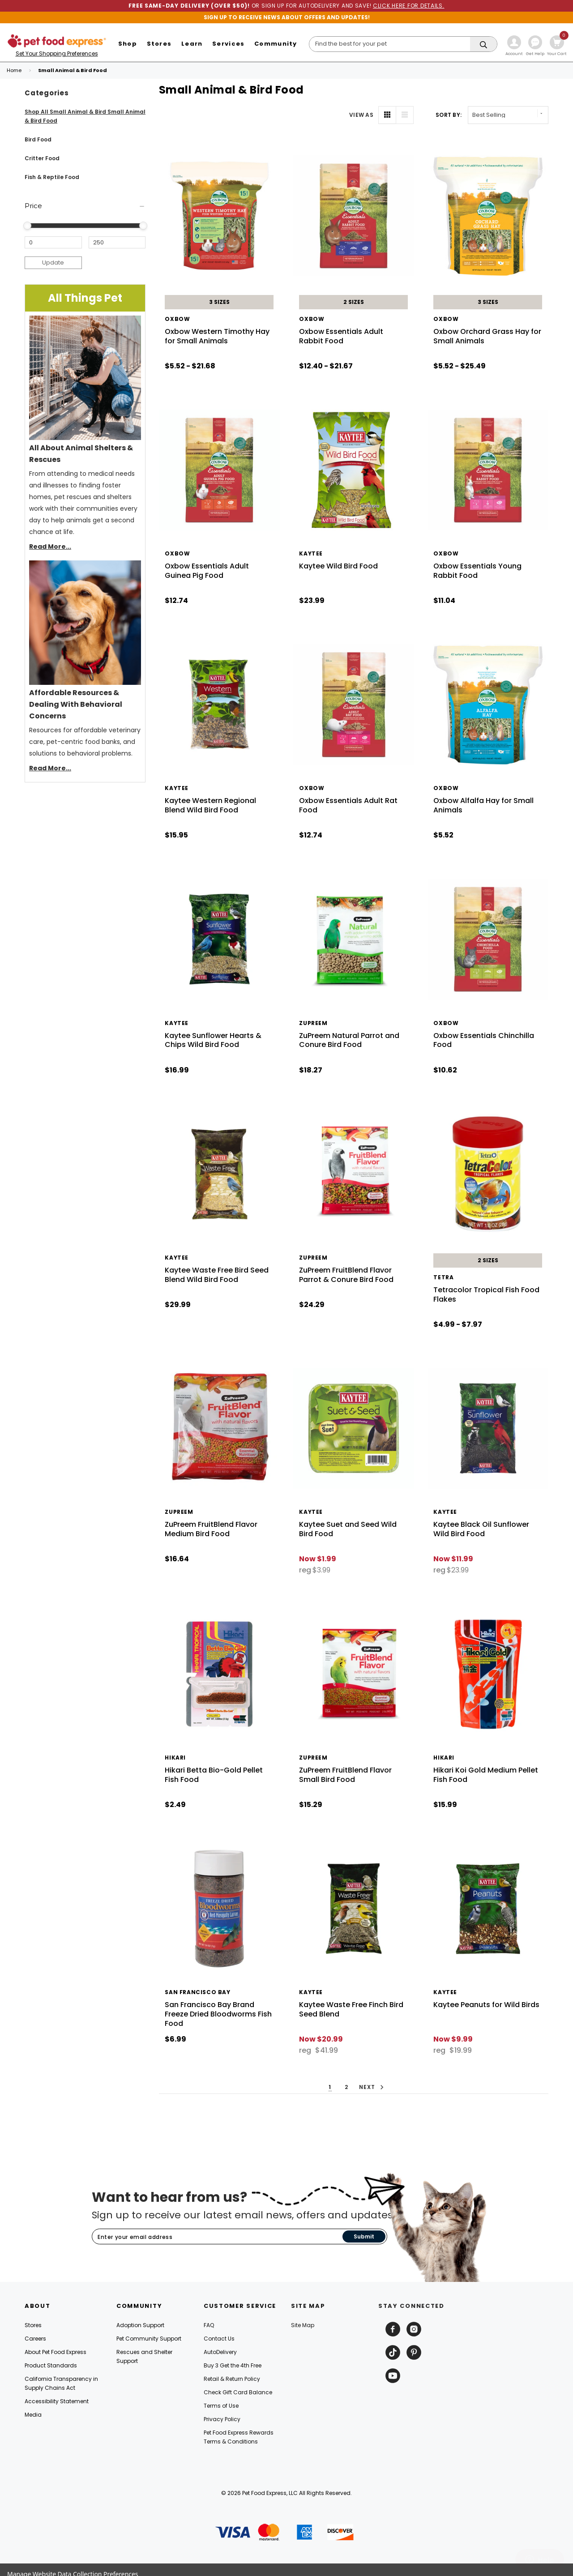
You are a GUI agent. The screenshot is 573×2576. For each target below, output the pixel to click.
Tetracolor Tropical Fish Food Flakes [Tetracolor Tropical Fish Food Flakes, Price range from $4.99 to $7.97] (486, 1294)
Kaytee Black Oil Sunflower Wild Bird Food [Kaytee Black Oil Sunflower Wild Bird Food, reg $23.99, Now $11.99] (481, 1529)
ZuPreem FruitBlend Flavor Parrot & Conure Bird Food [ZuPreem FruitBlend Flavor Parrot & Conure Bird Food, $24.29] (346, 1275)
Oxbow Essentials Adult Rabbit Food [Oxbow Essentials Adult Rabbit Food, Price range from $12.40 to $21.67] (341, 336)
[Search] (403, 44)
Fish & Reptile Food (52, 177)
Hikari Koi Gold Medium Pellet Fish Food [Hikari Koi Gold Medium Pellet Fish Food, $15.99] (485, 1775)
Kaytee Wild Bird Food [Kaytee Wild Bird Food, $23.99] (338, 566)
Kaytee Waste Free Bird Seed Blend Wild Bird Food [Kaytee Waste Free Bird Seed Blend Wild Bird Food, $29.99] (217, 1275)
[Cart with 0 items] (556, 46)
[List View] (405, 115)
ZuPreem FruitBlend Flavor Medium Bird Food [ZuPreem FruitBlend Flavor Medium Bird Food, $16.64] (211, 1529)
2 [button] (346, 2087)
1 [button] (330, 2087)
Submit (364, 2236)
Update (53, 262)
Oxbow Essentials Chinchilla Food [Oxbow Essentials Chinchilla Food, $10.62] (483, 1040)
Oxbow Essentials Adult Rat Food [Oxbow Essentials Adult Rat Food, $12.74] (348, 805)
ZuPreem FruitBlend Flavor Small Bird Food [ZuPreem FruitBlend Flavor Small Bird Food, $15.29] (345, 1775)
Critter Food (42, 158)
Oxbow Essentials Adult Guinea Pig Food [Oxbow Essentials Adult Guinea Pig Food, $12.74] (207, 571)
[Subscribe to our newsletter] (217, 2237)
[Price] (85, 206)
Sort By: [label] (449, 115)
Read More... (50, 546)
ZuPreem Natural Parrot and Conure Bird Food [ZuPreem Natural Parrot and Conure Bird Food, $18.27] (349, 1040)
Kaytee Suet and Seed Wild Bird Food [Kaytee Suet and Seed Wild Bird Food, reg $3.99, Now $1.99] (348, 1529)
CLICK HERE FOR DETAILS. (409, 5)
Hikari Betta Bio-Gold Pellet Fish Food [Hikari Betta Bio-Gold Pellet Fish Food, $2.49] (214, 1775)
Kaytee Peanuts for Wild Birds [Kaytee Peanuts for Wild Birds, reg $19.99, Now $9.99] (486, 2004)
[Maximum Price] (117, 242)
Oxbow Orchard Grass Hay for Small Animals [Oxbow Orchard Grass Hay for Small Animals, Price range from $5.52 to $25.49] (487, 336)
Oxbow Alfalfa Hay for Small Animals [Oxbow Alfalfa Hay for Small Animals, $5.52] (483, 805)
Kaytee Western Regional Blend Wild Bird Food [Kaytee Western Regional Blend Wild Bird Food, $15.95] (210, 805)
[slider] (27, 226)
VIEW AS (361, 115)
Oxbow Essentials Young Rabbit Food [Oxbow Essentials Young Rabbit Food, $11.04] (477, 571)
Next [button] (372, 2087)
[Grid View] (387, 115)
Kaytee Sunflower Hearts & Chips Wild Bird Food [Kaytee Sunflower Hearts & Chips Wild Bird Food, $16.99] (213, 1040)
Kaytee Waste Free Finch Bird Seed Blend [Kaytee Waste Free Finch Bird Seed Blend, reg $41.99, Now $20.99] (351, 2009)
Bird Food (38, 139)
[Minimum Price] (53, 242)
